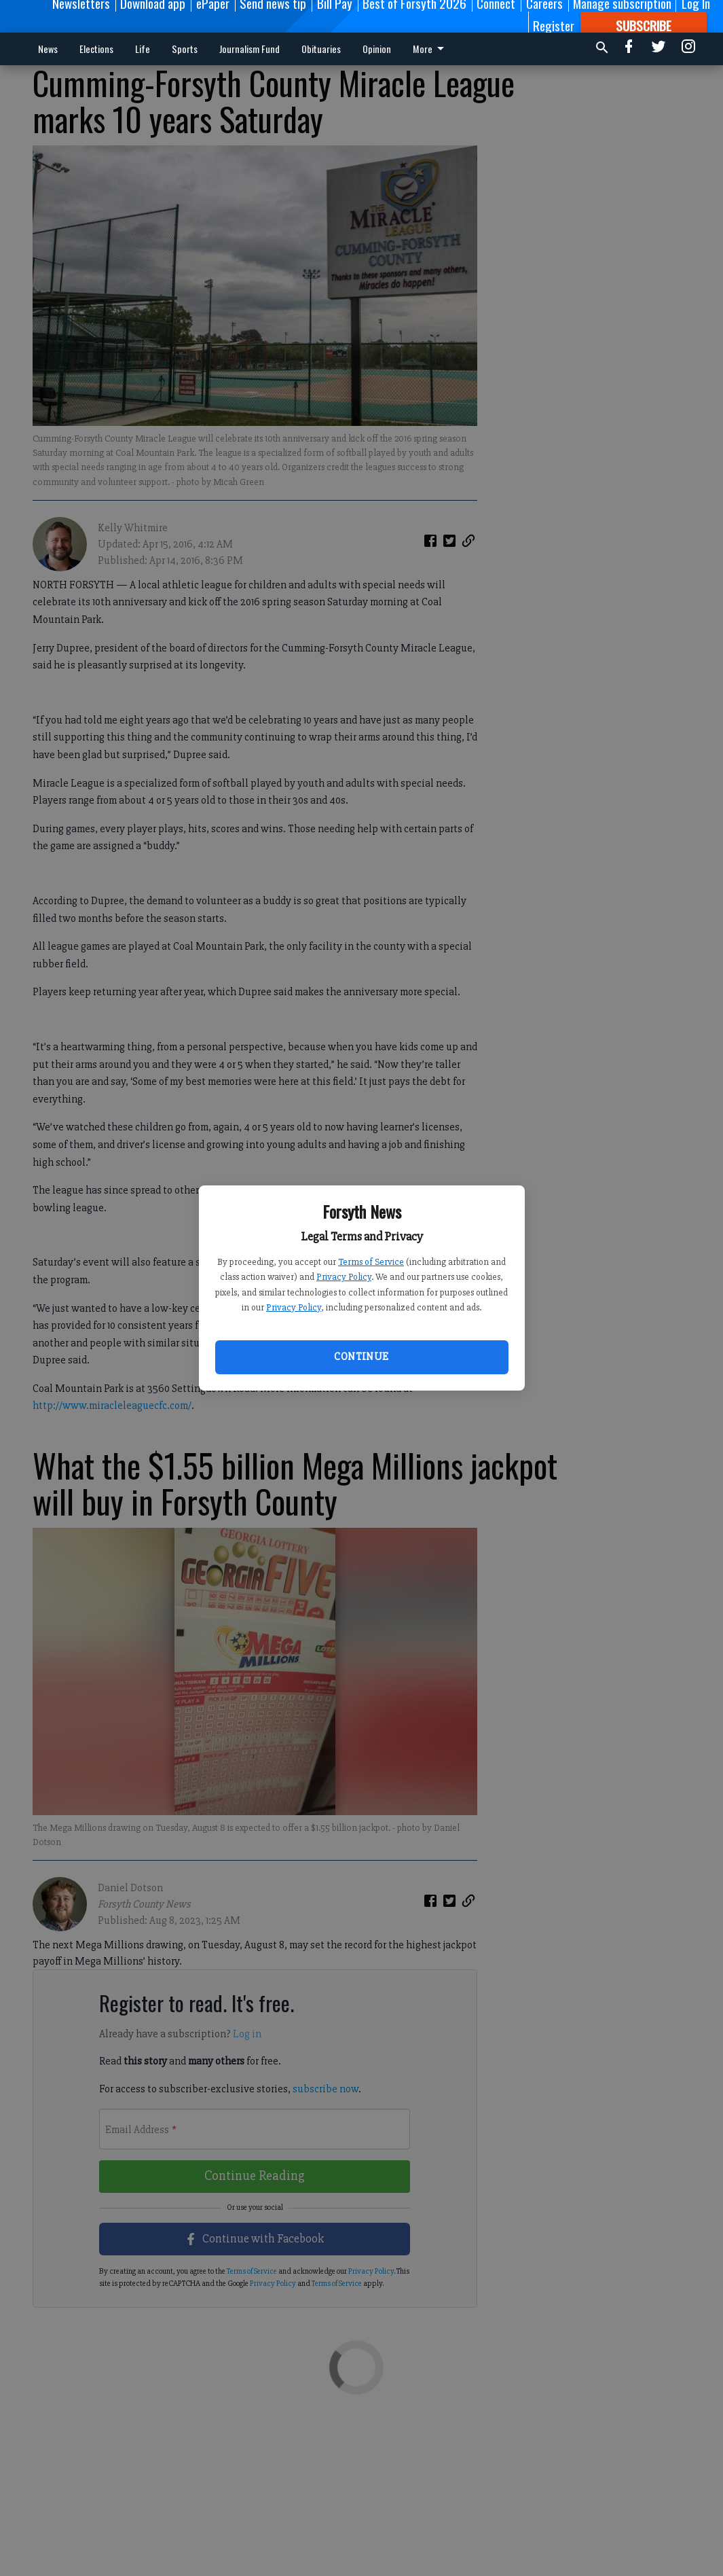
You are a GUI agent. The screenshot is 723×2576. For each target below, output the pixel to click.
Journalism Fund (249, 48)
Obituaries (321, 48)
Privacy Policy (343, 1277)
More (431, 48)
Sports (185, 48)
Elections (96, 48)
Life (142, 48)
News (48, 48)
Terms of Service (371, 1262)
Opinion (377, 48)
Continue (361, 1356)
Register (553, 25)
